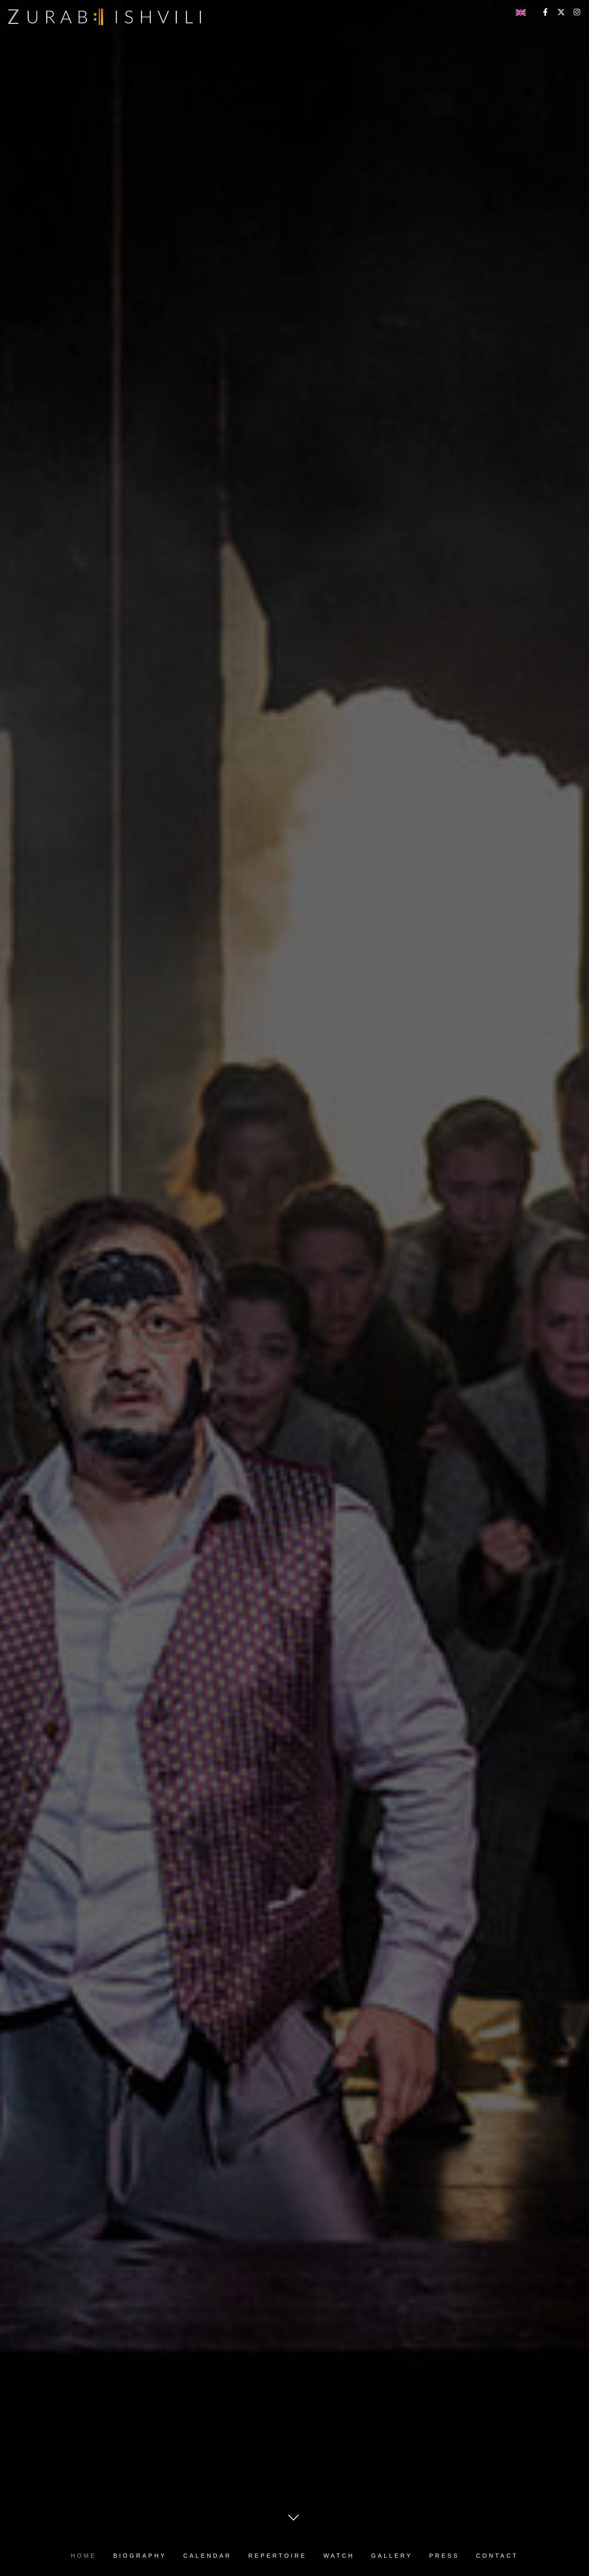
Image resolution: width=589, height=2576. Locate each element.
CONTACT (497, 2555)
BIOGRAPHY (140, 2555)
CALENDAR (207, 2555)
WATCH (339, 2555)
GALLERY (392, 2555)
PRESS (444, 2555)
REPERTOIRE (277, 2555)
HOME (84, 2555)
